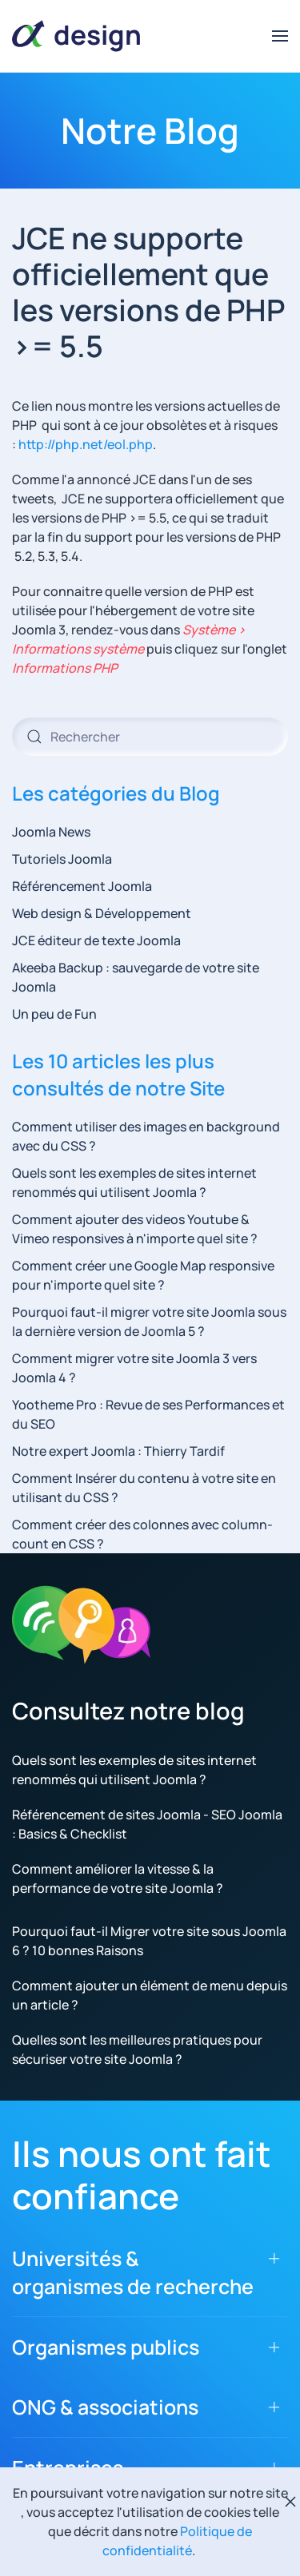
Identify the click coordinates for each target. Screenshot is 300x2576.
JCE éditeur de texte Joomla (96, 940)
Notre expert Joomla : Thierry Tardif (118, 1451)
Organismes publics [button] (105, 2347)
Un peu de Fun (54, 1014)
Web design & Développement (101, 913)
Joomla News (51, 832)
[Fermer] (290, 2501)
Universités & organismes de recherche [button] (133, 2272)
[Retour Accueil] (76, 36)
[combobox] (150, 737)
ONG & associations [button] (105, 2407)
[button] (280, 36)
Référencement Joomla (82, 886)
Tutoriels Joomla (62, 859)
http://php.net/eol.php (85, 444)
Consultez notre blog (128, 1711)
